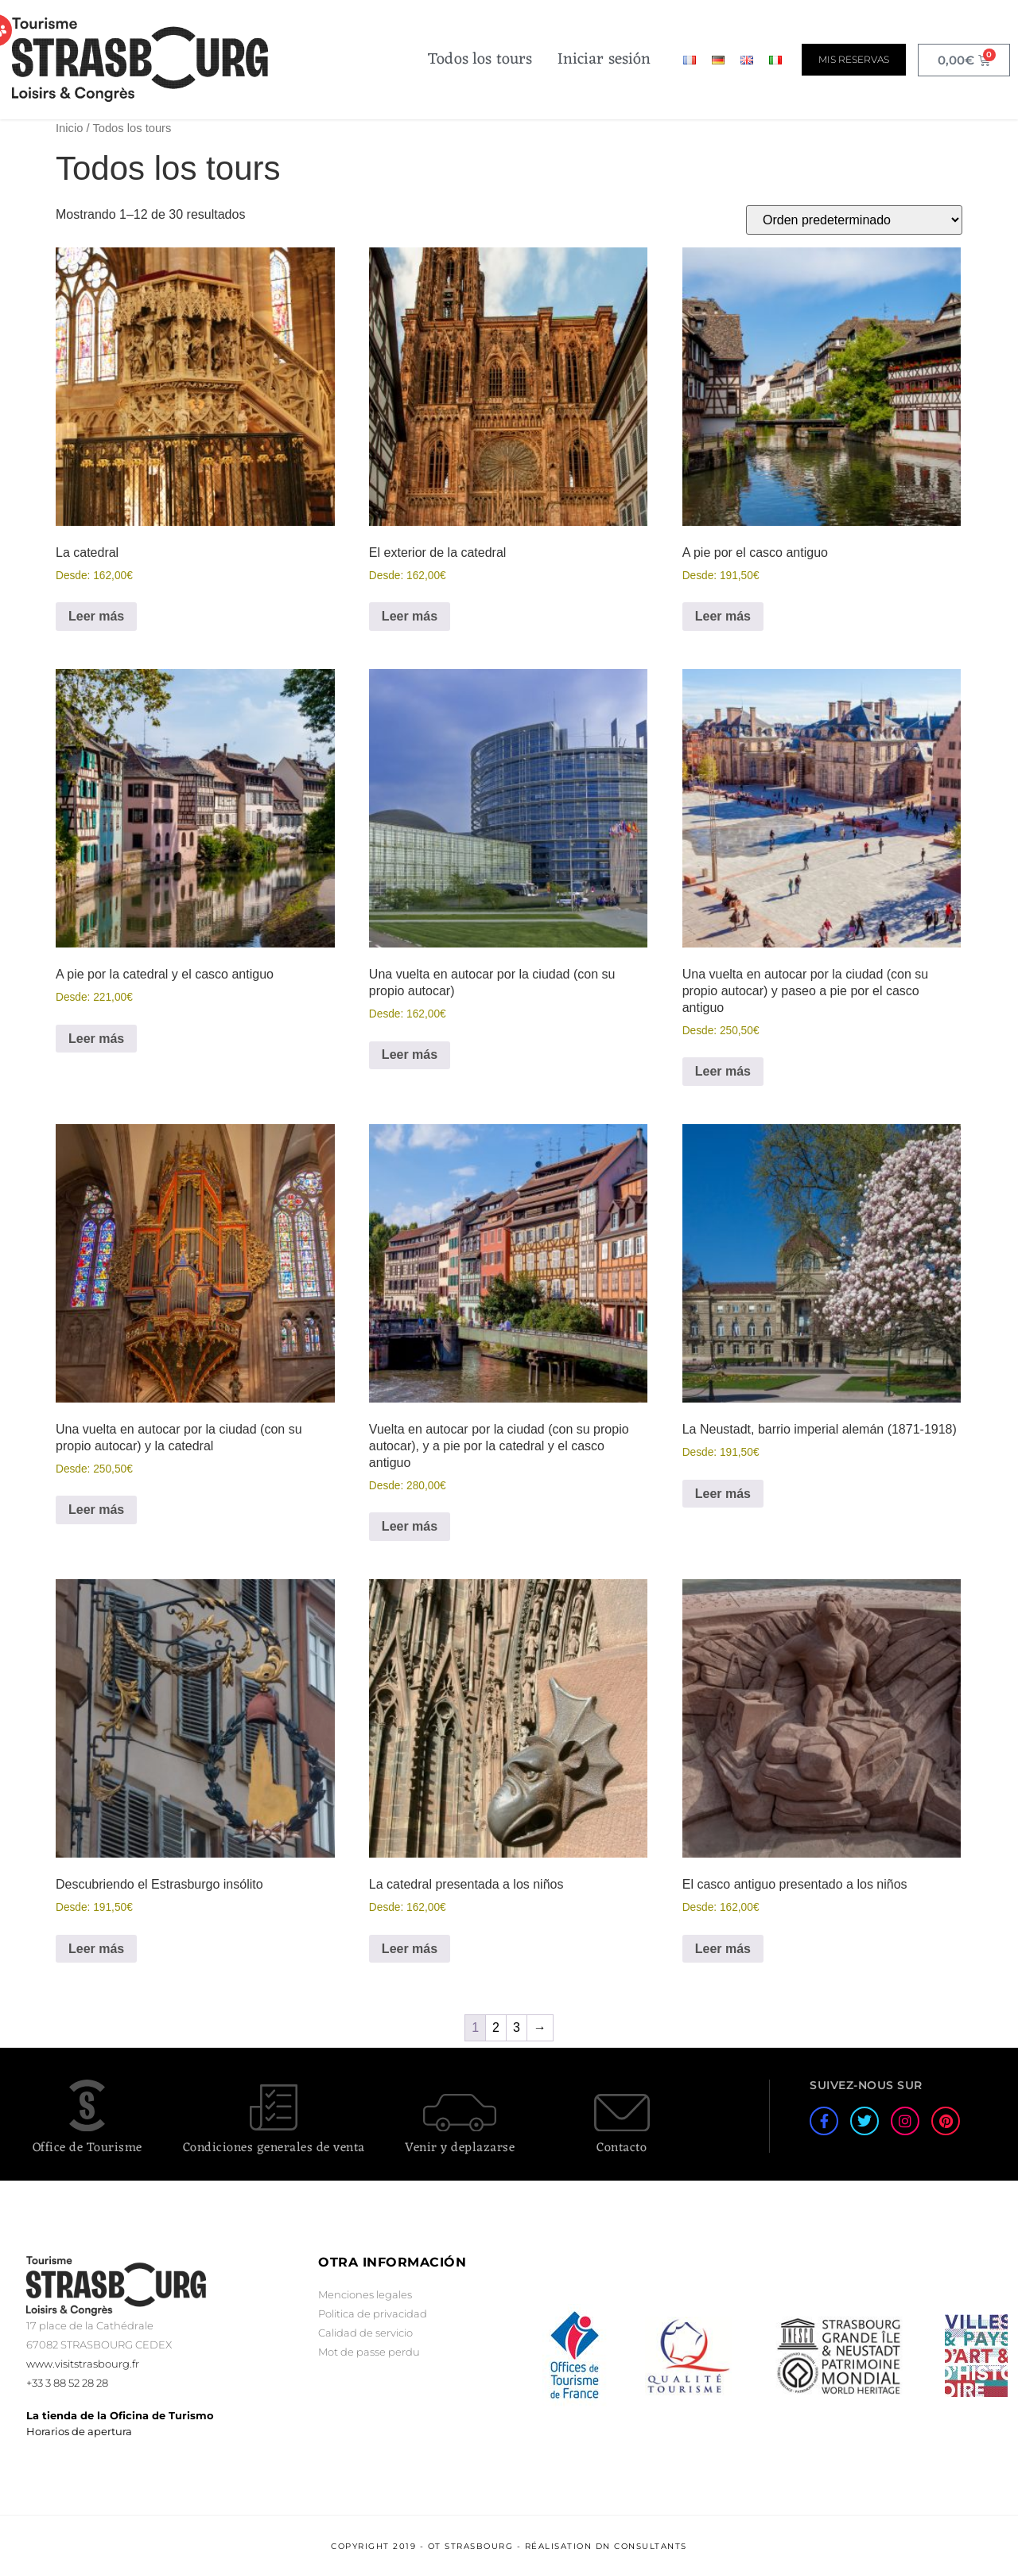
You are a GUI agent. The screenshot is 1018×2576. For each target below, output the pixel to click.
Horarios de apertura (79, 2431)
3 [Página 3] (516, 2027)
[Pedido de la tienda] (854, 220)
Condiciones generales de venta (274, 2148)
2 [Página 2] (495, 2027)
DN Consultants (641, 2546)
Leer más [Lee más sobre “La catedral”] (96, 616)
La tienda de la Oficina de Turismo (120, 2415)
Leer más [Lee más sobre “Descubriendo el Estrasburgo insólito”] (96, 1948)
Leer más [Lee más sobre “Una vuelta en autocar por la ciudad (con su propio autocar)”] (409, 1054)
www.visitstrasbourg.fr (82, 2363)
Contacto (621, 2148)
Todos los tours (480, 59)
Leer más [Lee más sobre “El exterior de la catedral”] (409, 616)
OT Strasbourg (471, 2546)
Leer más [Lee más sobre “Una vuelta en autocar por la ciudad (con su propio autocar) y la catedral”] (96, 1509)
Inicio (69, 128)
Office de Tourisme (87, 2148)
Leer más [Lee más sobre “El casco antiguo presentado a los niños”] (723, 1948)
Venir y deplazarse (460, 2148)
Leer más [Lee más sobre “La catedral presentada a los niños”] (409, 1948)
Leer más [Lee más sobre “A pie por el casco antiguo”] (723, 616)
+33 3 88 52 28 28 (67, 2382)
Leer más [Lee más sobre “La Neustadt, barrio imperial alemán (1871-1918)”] (723, 1493)
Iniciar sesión (604, 59)
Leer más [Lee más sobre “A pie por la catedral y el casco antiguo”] (96, 1038)
